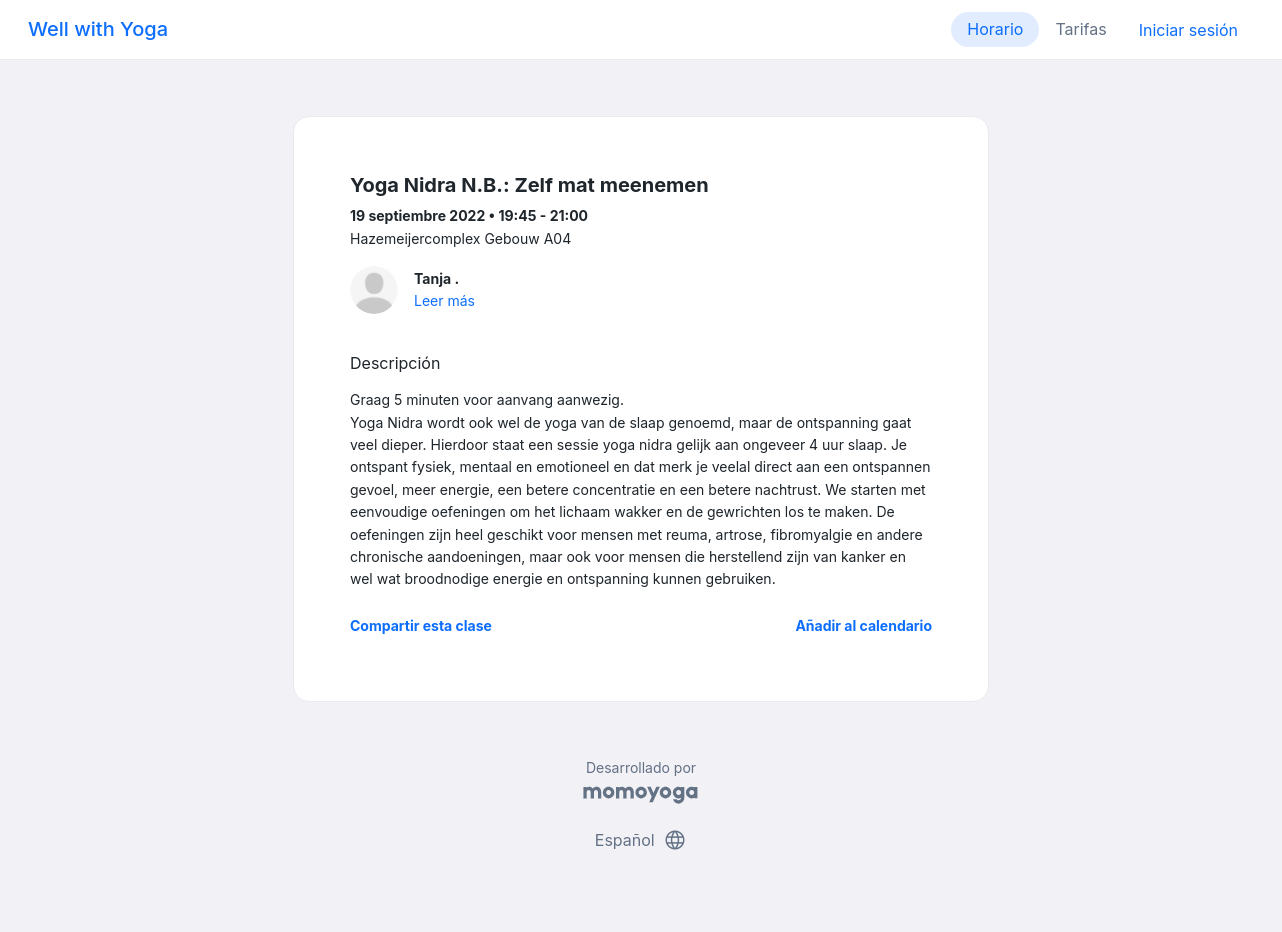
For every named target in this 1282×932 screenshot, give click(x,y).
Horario (995, 29)
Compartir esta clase (421, 625)
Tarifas (1080, 29)
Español (641, 840)
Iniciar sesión (1188, 30)
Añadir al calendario (863, 625)
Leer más (444, 300)
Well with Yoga (98, 29)
